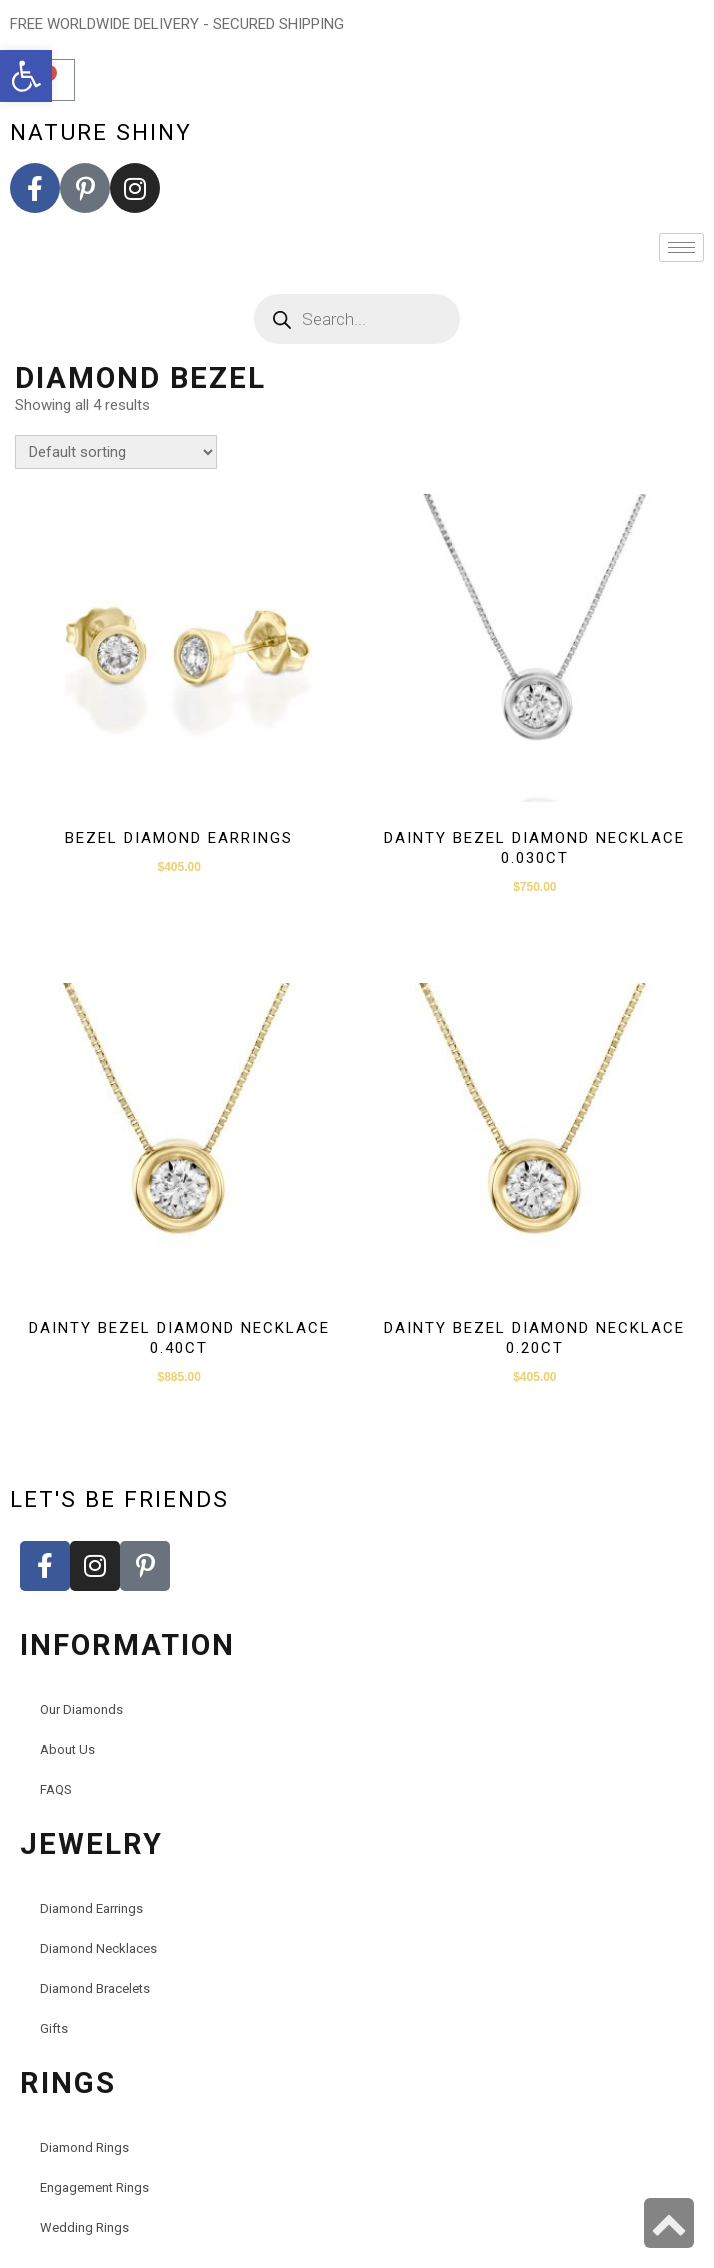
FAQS (56, 1789)
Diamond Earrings (91, 1908)
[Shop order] (116, 452)
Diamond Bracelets (95, 1988)
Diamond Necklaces (98, 1948)
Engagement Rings (94, 2187)
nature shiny (101, 132)
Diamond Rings (84, 2147)
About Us (67, 1749)
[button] (26, 76)
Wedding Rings (84, 2227)
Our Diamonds (81, 1709)
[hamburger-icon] (681, 247)
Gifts (54, 2028)
